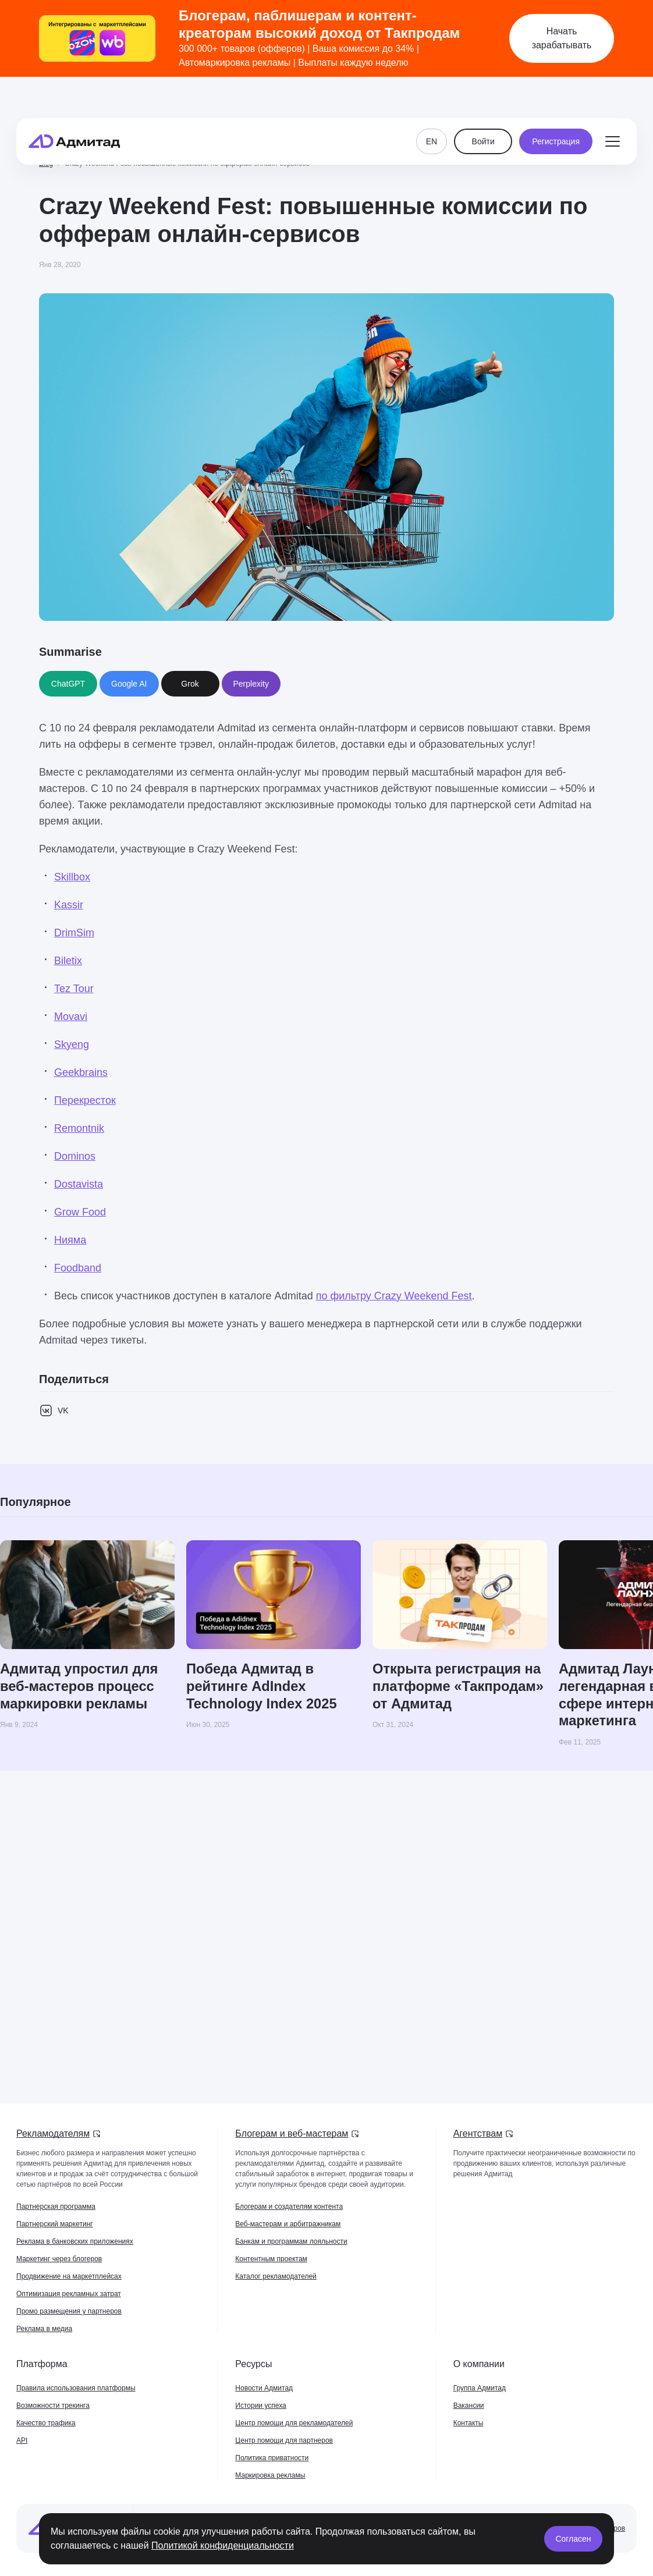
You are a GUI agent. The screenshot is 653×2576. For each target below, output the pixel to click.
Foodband (77, 1268)
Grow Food (80, 1212)
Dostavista (78, 1184)
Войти (483, 111)
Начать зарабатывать (562, 38)
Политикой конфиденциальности (222, 2545)
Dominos (74, 1156)
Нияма (70, 1240)
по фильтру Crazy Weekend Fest (394, 1296)
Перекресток (85, 1100)
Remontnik (79, 1128)
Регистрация (556, 111)
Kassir (68, 905)
